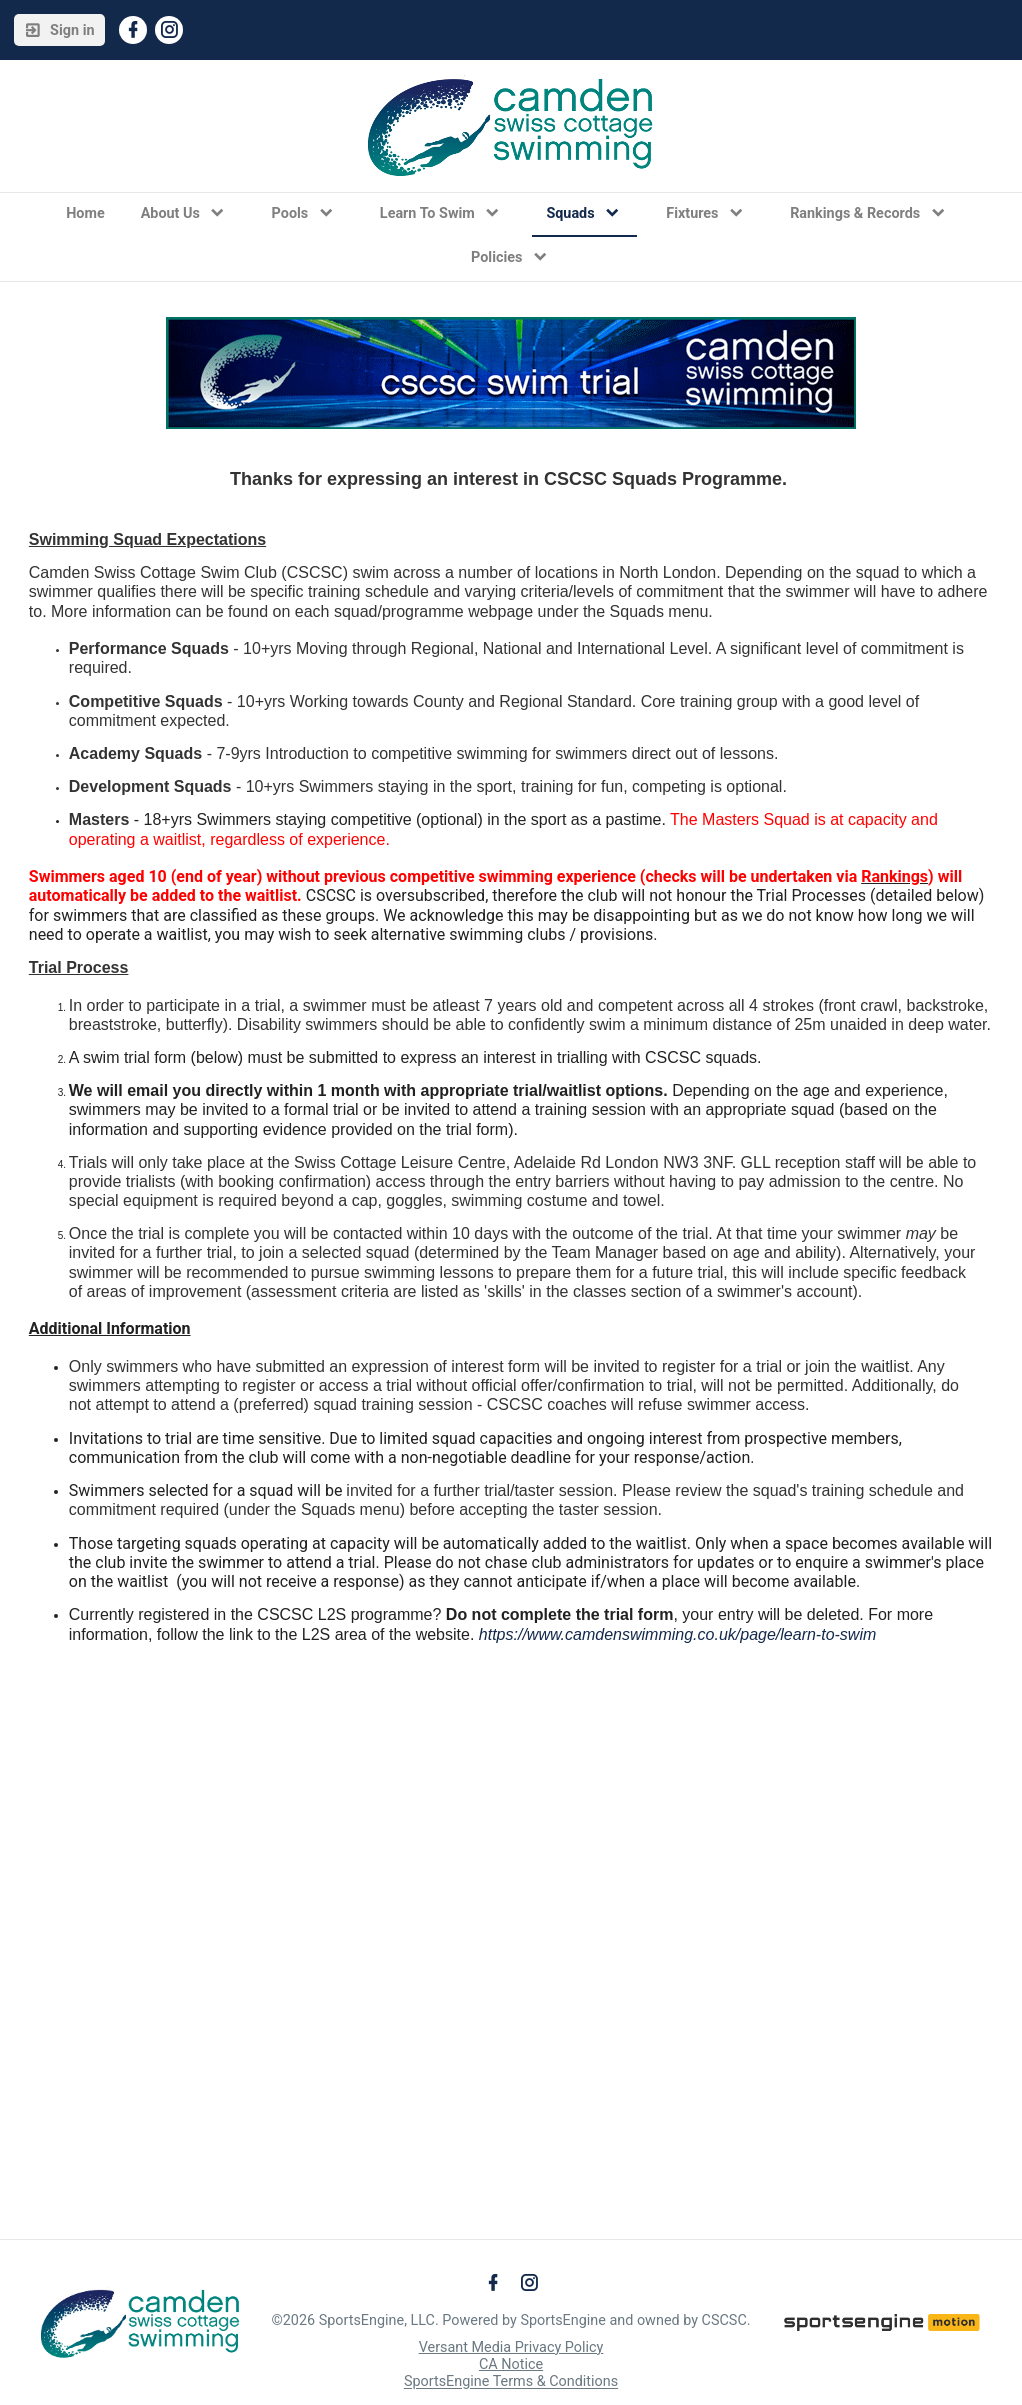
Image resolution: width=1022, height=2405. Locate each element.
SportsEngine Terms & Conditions (511, 2382)
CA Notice (511, 2364)
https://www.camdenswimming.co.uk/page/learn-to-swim (677, 1634)
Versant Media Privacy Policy (511, 2347)
